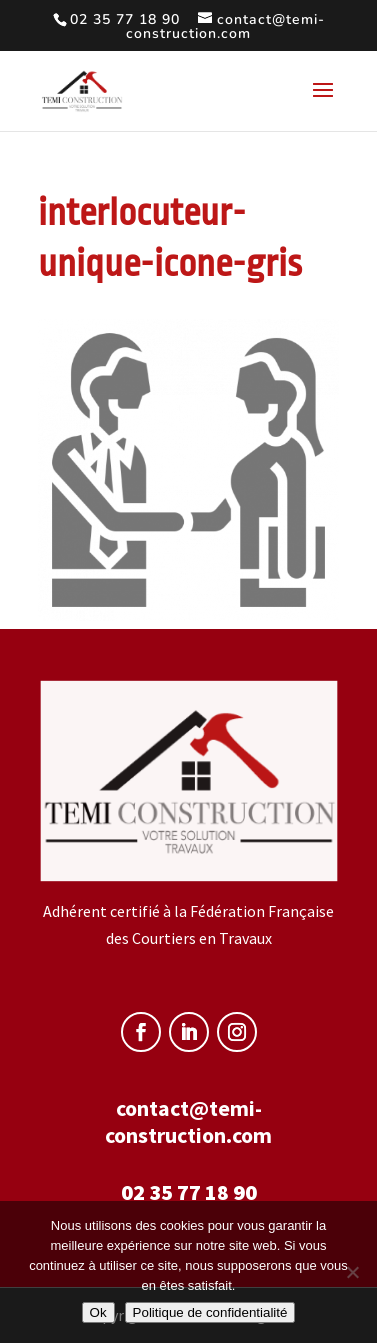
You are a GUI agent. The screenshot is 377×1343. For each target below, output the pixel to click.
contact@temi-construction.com (188, 1121)
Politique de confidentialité (210, 1312)
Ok (98, 1312)
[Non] (352, 1272)
